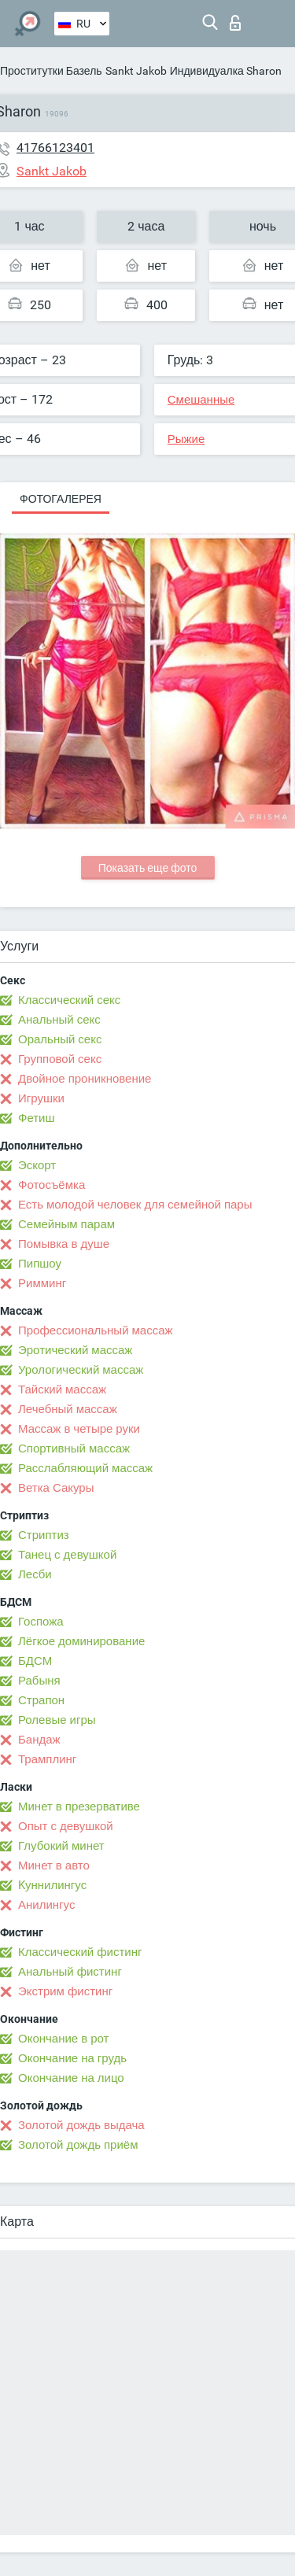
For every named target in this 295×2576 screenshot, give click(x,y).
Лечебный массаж (67, 1409)
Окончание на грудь (72, 2058)
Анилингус (46, 1905)
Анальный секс (59, 1020)
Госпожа (41, 1622)
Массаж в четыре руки (79, 1429)
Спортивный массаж (74, 1448)
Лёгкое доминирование (81, 1641)
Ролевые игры (57, 1720)
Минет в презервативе (79, 1806)
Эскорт (37, 1165)
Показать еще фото (147, 868)
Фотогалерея (60, 499)
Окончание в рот (63, 2039)
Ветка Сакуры (56, 1488)
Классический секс (69, 1000)
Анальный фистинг (70, 1972)
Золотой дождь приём (78, 2145)
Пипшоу (39, 1264)
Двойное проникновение (84, 1079)
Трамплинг (47, 1759)
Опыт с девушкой (65, 1826)
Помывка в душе (63, 1244)
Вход (235, 22)
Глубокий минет (61, 1846)
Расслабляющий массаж (85, 1468)
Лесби (35, 1574)
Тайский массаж (62, 1389)
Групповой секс (59, 1059)
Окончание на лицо (71, 2078)
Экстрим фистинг (65, 1991)
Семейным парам (66, 1224)
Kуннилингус (52, 1885)
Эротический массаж (75, 1350)
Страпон (41, 1700)
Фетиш (36, 1118)
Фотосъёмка (51, 1185)
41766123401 (55, 147)
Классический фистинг (80, 1952)
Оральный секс (59, 1039)
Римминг (42, 1283)
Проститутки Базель (51, 71)
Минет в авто (54, 1865)
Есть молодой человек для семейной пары (135, 1205)
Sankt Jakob (136, 71)
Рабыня (39, 1681)
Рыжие (186, 439)
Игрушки (41, 1098)
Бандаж (39, 1740)
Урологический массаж (80, 1370)
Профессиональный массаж (95, 1330)
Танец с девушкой (67, 1555)
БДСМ (35, 1661)
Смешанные (201, 400)
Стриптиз (43, 1535)
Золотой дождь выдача (81, 2125)
